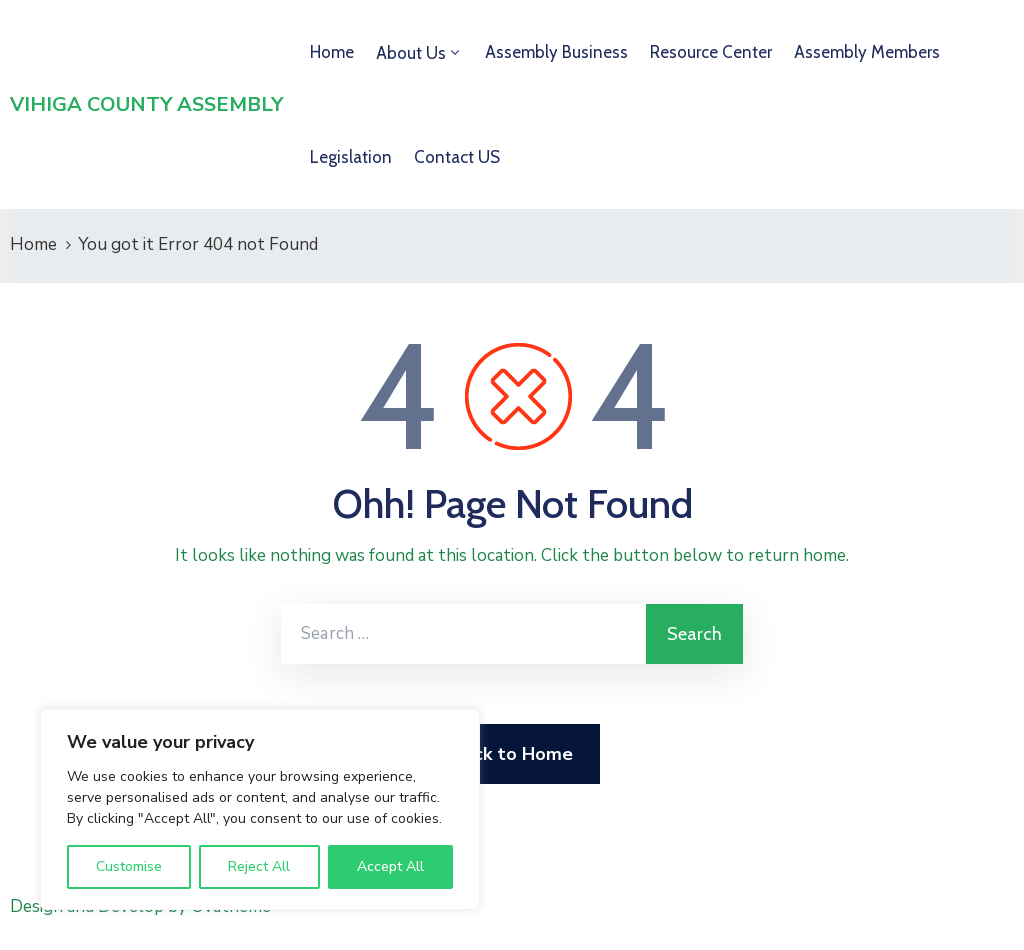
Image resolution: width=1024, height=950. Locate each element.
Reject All (259, 866)
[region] (260, 809)
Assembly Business (556, 52)
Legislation (351, 157)
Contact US (457, 157)
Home (332, 52)
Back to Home (512, 754)
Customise (129, 866)
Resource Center (711, 52)
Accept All (390, 866)
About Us (411, 53)
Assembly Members (867, 52)
